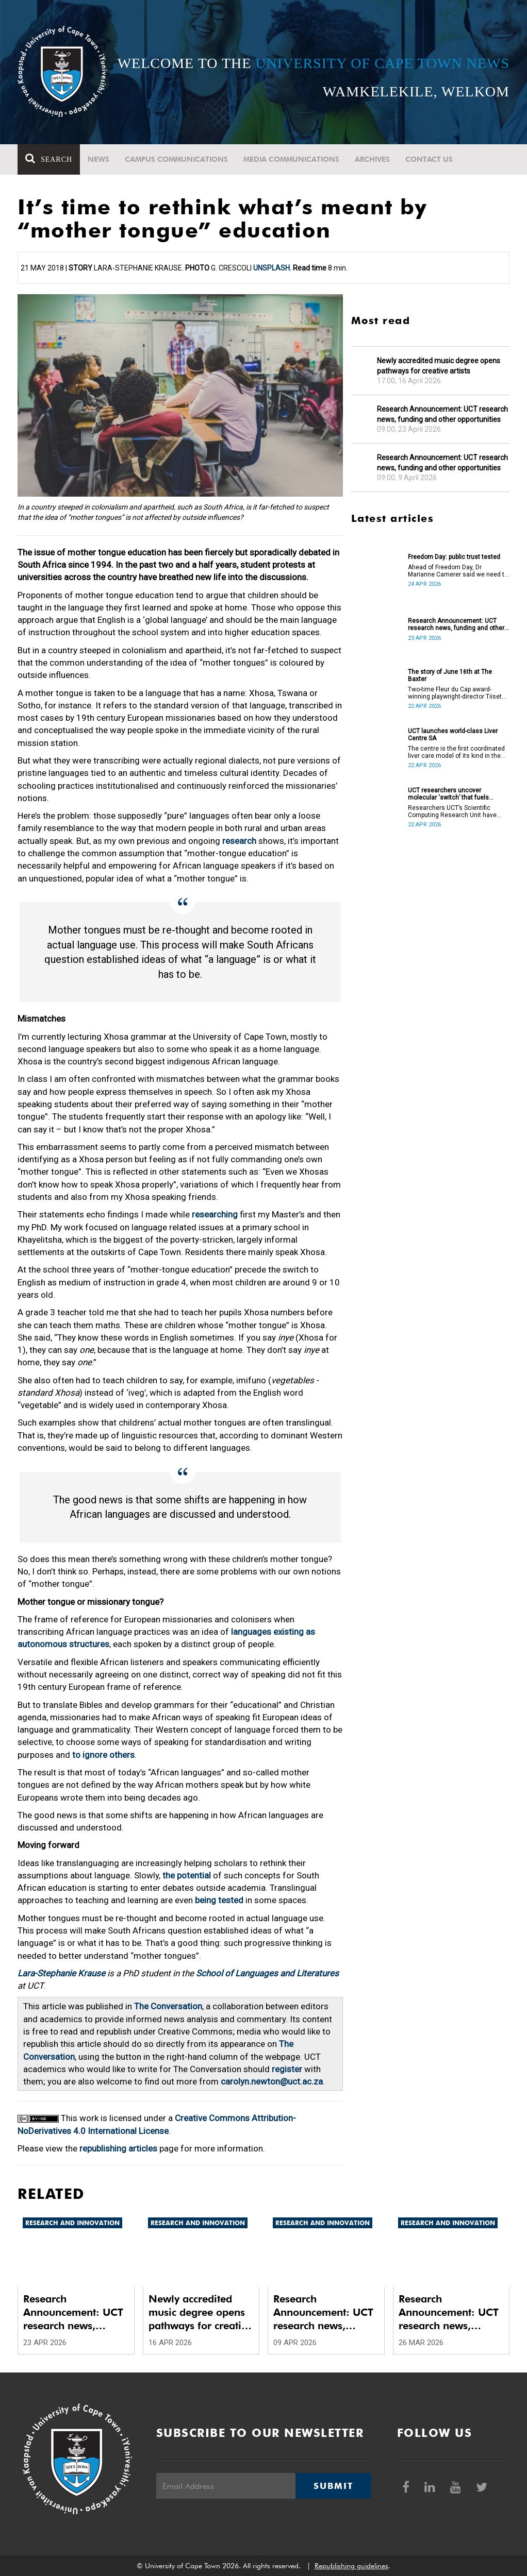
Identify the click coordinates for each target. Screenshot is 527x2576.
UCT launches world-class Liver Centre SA (453, 734)
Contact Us (429, 159)
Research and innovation (72, 2223)
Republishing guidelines (351, 2566)
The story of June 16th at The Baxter (450, 675)
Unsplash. (272, 268)
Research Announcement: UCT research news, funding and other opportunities (442, 414)
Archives (372, 159)
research (239, 841)
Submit (333, 2486)
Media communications (291, 159)
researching (215, 1214)
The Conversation (168, 2006)
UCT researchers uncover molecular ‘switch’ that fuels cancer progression (448, 794)
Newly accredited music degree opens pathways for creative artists (438, 366)
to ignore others (103, 1755)
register (287, 2069)
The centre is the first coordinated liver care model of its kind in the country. (456, 752)
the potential (186, 1875)
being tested (219, 1900)
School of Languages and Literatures (267, 1973)
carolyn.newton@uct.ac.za (272, 2081)
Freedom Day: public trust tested (454, 557)
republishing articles (118, 2148)
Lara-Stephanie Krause (61, 1973)
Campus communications (176, 159)
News (98, 159)
